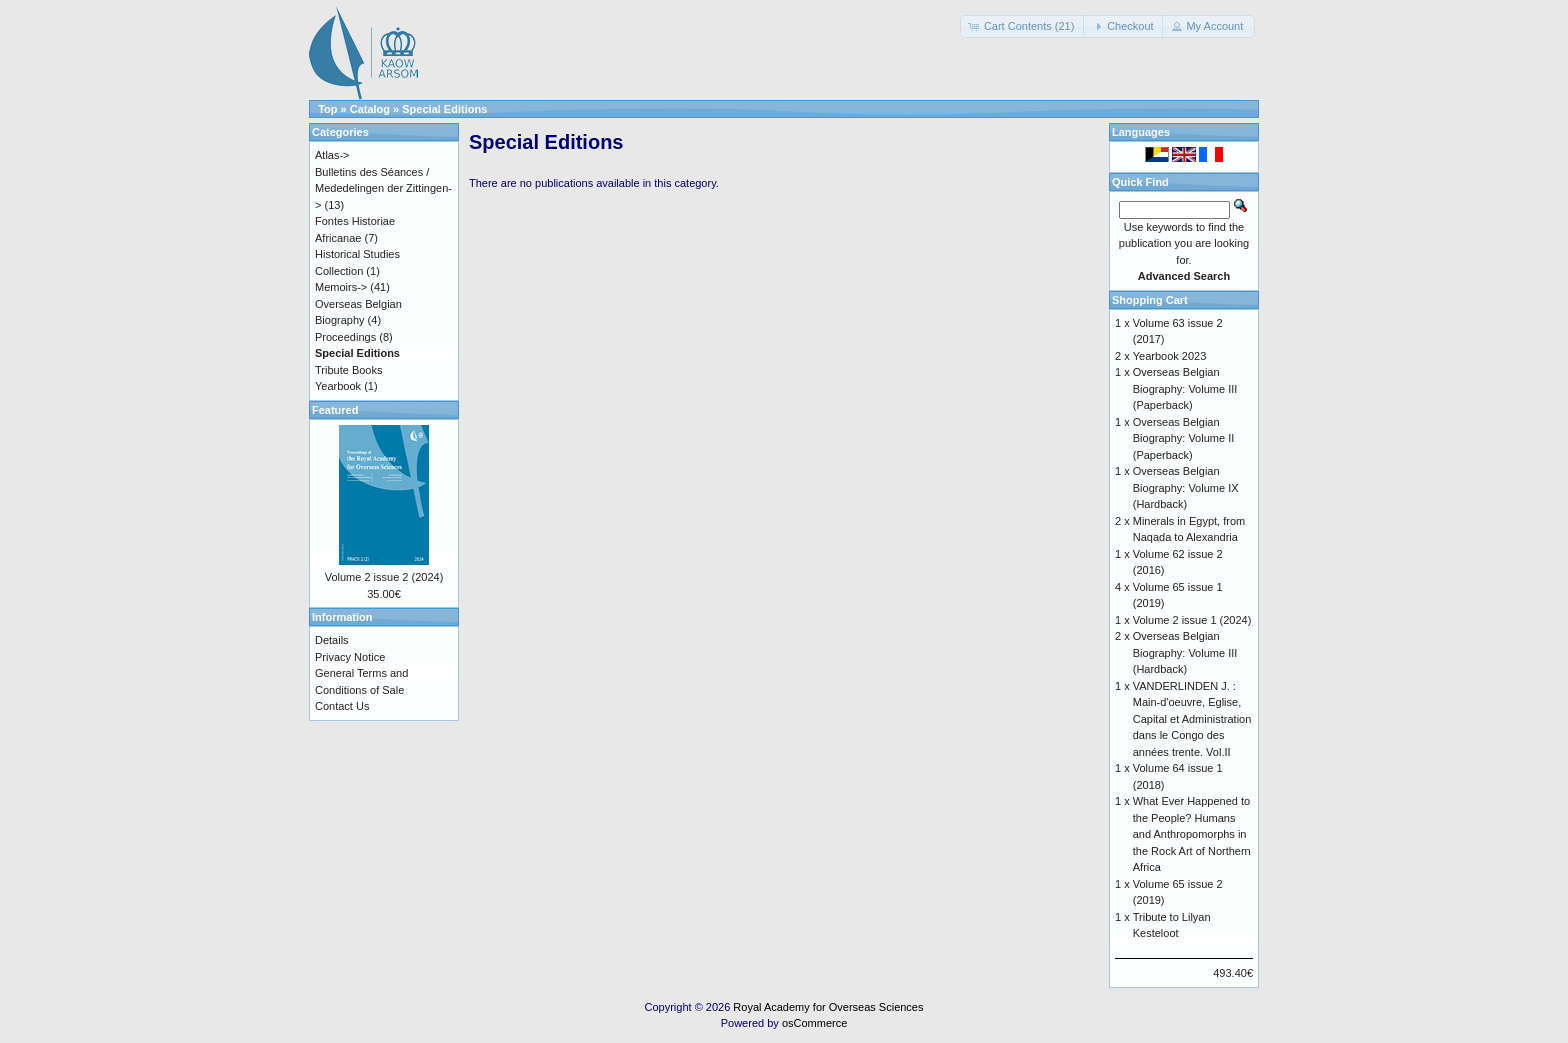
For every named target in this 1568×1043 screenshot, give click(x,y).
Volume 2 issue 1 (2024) (1192, 620)
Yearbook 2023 (1170, 356)
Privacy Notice (350, 657)
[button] (1023, 26)
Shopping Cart (1150, 300)
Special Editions (444, 109)
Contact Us (342, 706)
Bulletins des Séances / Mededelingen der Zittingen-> (383, 188)
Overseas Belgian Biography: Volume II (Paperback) (1184, 438)
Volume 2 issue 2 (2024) (384, 577)
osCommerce (814, 1023)
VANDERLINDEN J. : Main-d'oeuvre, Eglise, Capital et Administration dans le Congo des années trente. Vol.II (1192, 719)
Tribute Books (348, 370)
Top (327, 109)
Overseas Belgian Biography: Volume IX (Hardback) (1186, 487)
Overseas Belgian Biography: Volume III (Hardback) (1185, 652)
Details (332, 640)
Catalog (370, 109)
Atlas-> (332, 155)
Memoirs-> (341, 287)
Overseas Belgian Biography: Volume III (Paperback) (1185, 388)
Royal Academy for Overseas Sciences (828, 1007)
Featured (335, 410)
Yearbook (338, 386)
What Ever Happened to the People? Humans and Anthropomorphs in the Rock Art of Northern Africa (1192, 834)
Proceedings (345, 337)
